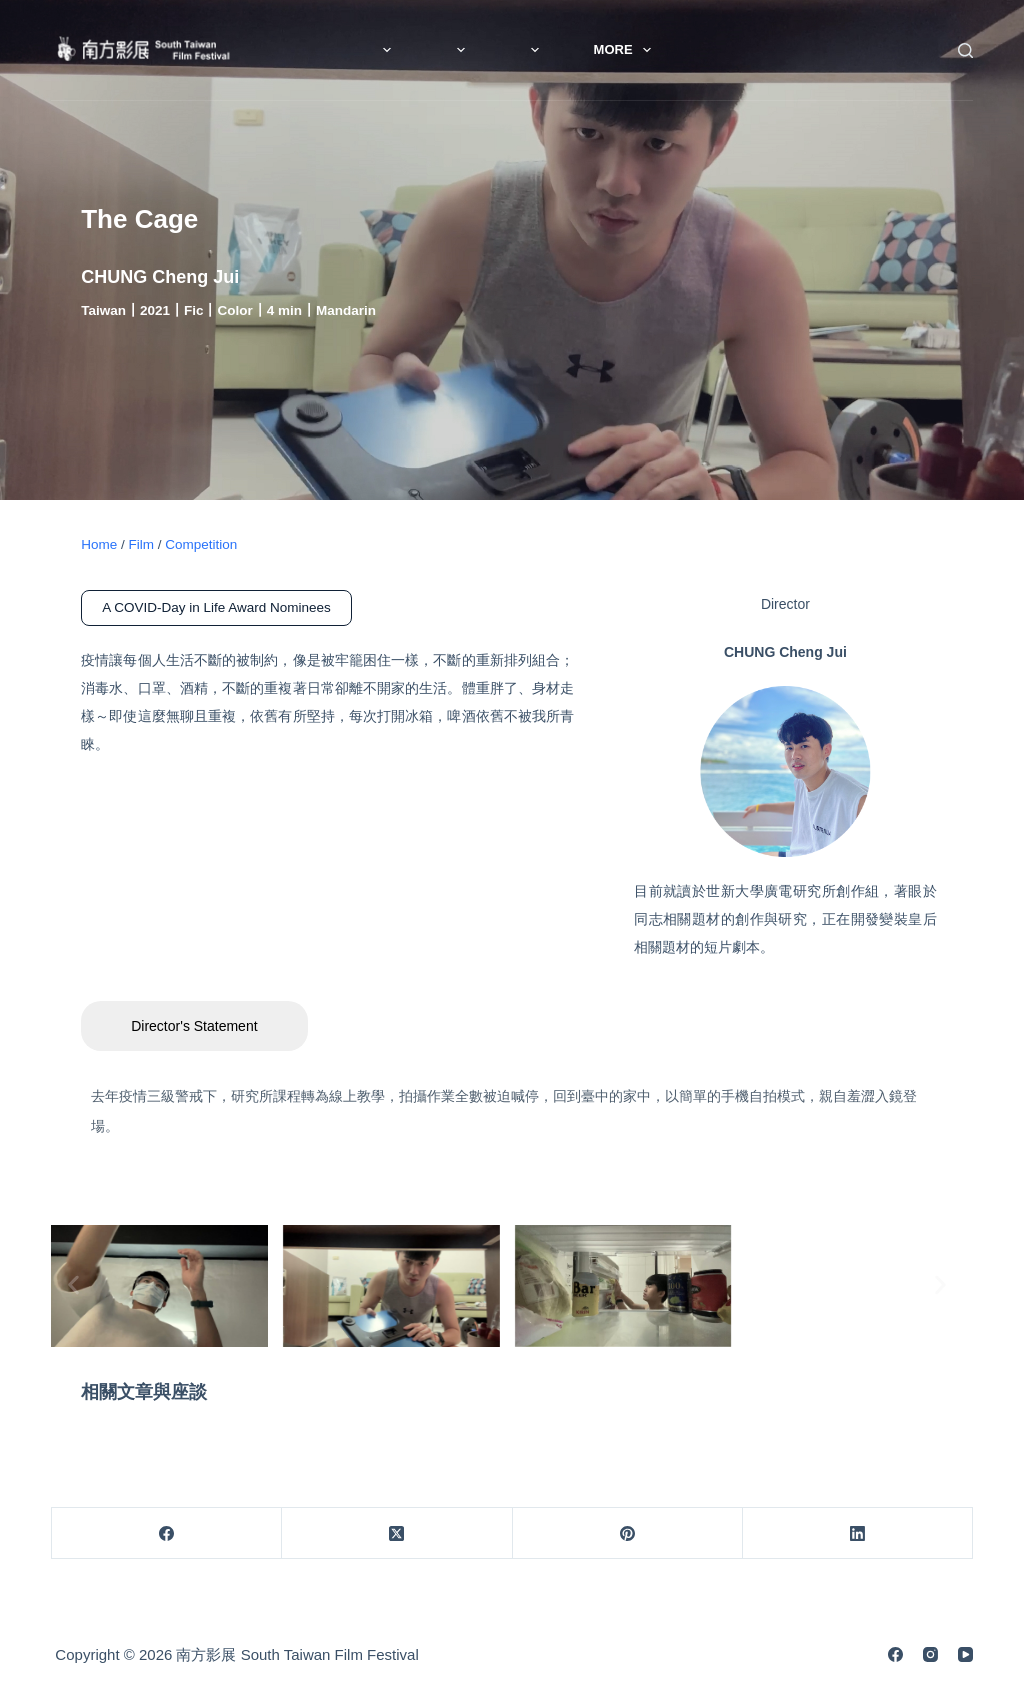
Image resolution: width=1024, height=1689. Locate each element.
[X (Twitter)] (397, 1533)
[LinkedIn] (858, 1533)
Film (575, 50)
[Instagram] (930, 1654)
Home (99, 544)
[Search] (965, 50)
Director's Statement (194, 1026)
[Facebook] (167, 1533)
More (684, 50)
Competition (201, 544)
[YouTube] (965, 1654)
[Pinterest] (628, 1533)
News (348, 50)
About (464, 50)
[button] (73, 1284)
